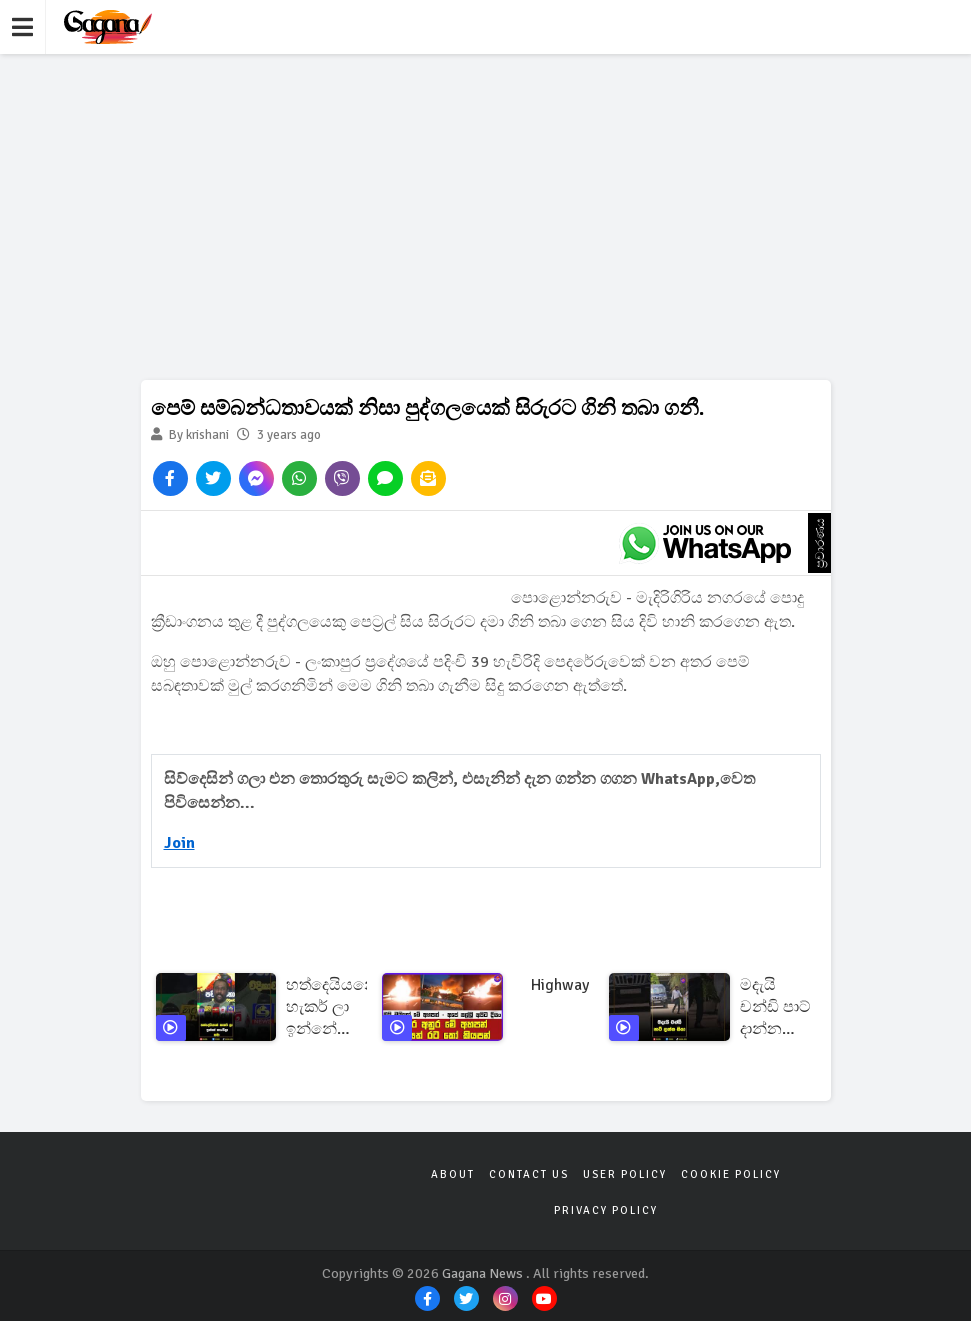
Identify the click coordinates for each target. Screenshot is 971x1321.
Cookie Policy (731, 1174)
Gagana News (482, 1273)
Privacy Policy (606, 1210)
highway (560, 985)
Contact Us (529, 1174)
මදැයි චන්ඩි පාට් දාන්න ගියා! (775, 1007)
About (453, 1174)
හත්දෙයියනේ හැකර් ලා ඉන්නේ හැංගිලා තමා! (332, 1007)
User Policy (625, 1174)
